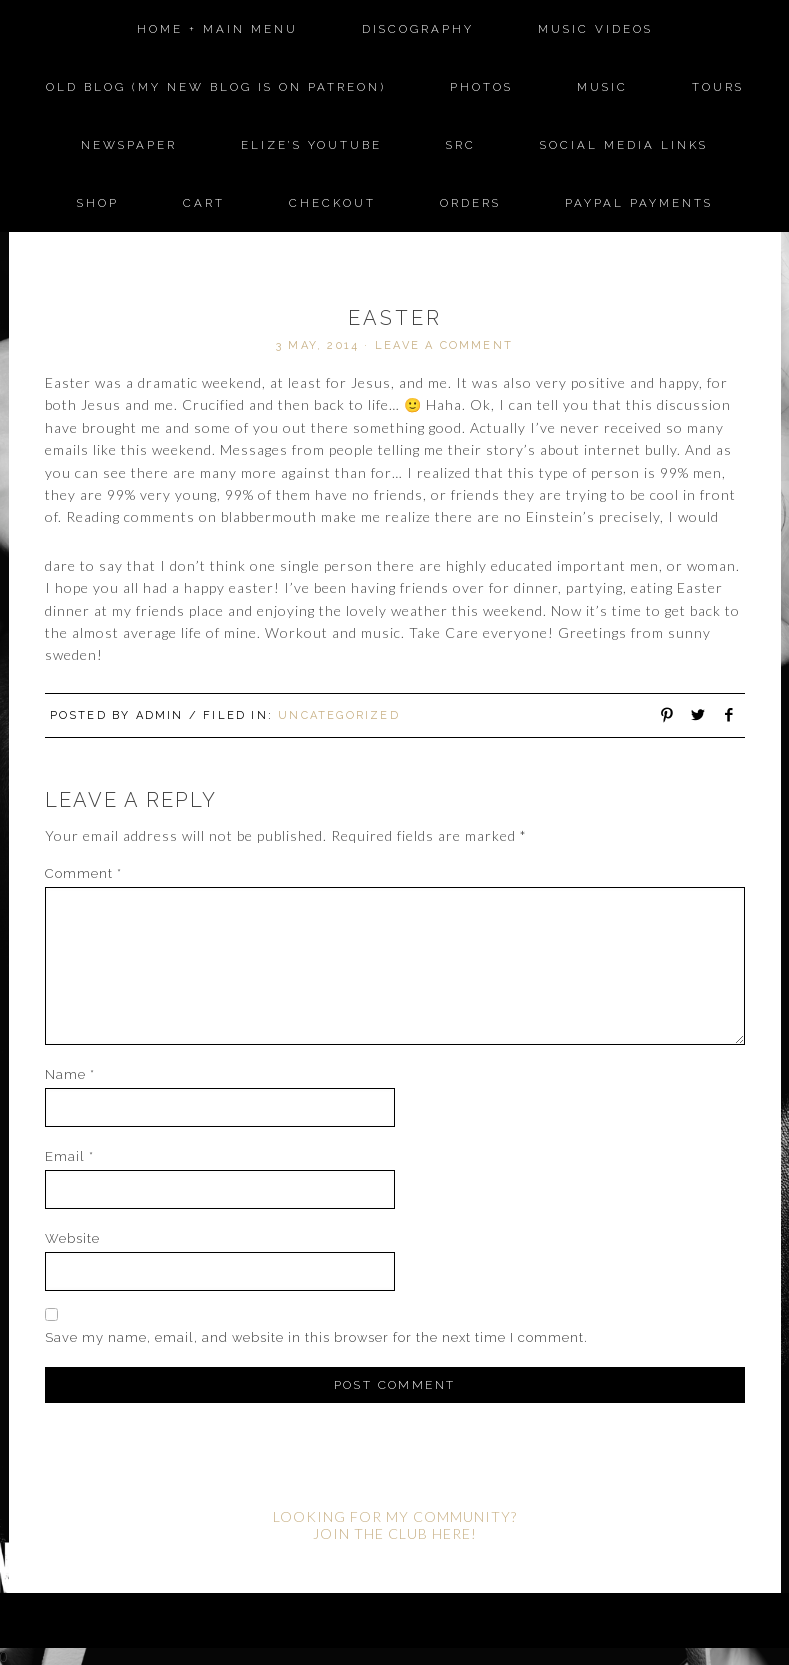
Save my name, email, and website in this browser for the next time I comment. (316, 1337)
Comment (83, 873)
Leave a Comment (444, 345)
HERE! (454, 1533)
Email (69, 1156)
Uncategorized (339, 715)
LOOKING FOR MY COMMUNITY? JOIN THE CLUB (395, 1525)
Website (72, 1238)
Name (70, 1074)
